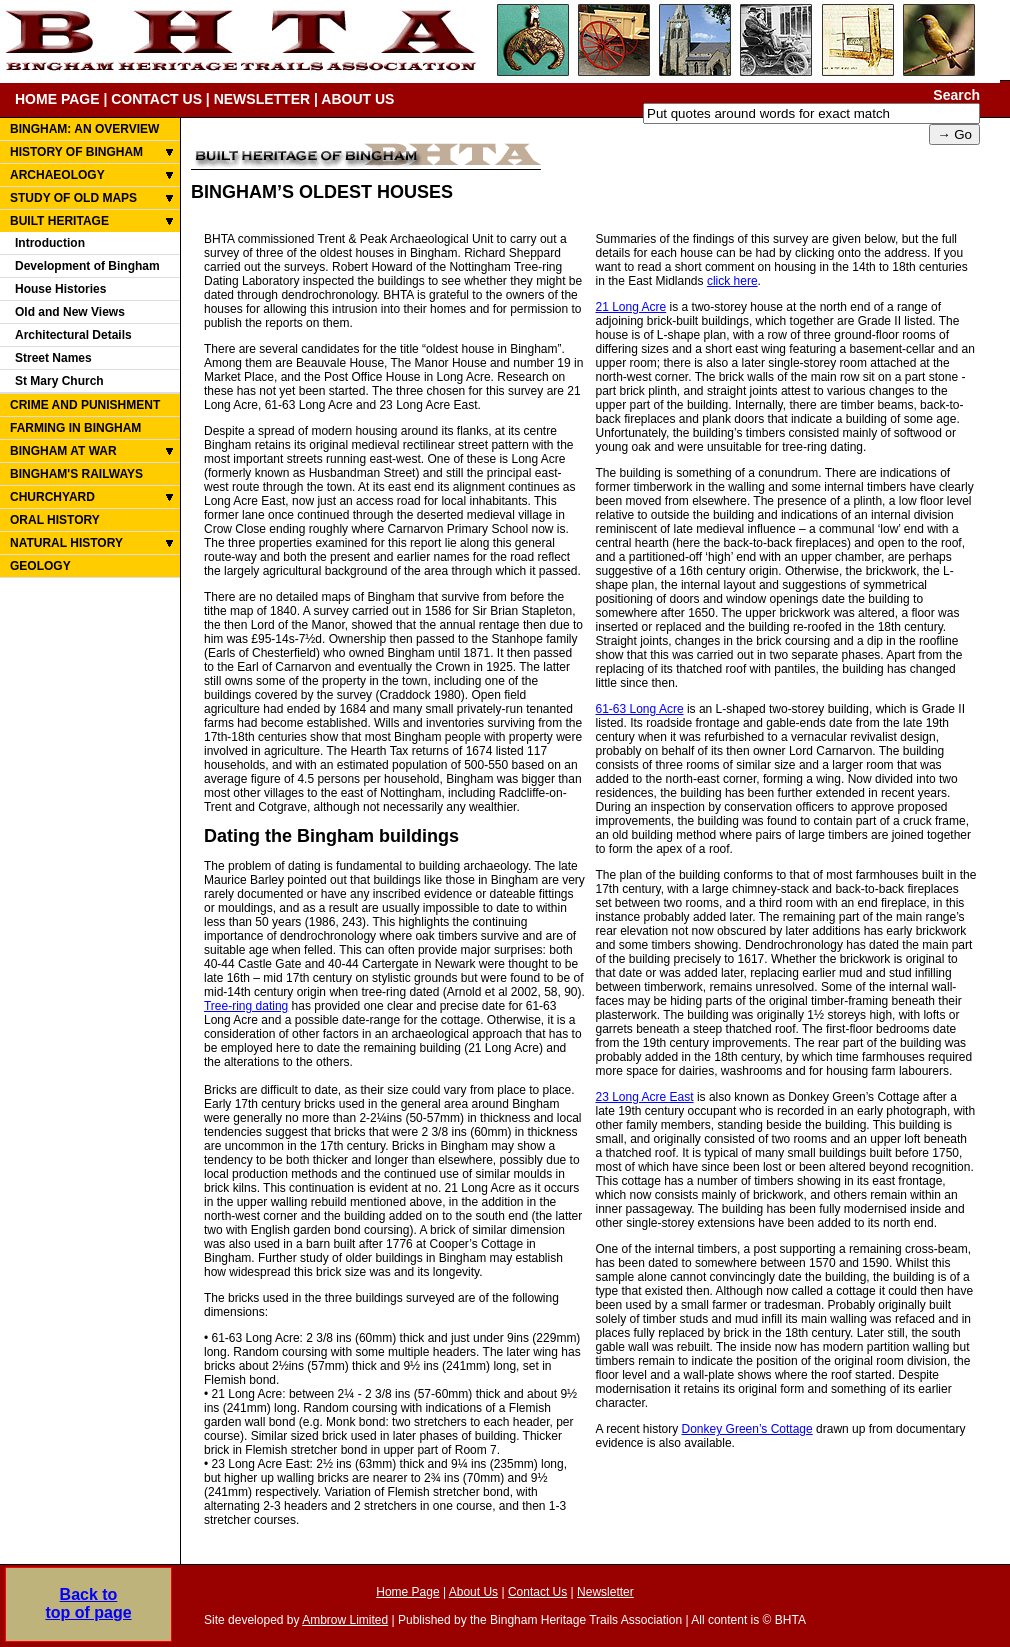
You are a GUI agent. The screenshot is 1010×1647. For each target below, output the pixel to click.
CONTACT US (156, 99)
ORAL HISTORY (55, 520)
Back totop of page (88, 1595)
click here (732, 281)
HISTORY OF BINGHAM (76, 152)
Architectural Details (73, 335)
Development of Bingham (87, 266)
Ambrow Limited (345, 1620)
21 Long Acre (630, 307)
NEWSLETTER (262, 99)
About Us (473, 1592)
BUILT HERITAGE (59, 221)
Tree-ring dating (246, 1006)
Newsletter (605, 1592)
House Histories (60, 289)
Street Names (53, 358)
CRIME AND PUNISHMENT (85, 405)
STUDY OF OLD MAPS (73, 198)
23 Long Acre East (644, 1097)
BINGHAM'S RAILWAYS (76, 474)
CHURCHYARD (52, 497)
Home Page (407, 1592)
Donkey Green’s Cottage (747, 1429)
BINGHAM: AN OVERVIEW (84, 129)
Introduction (50, 243)
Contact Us (537, 1592)
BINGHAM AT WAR (63, 451)
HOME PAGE (57, 99)
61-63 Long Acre (639, 709)
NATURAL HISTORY (66, 543)
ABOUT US (357, 99)
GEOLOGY (40, 566)
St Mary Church (59, 381)
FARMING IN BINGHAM (75, 428)
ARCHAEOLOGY (57, 175)
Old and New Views (70, 312)
